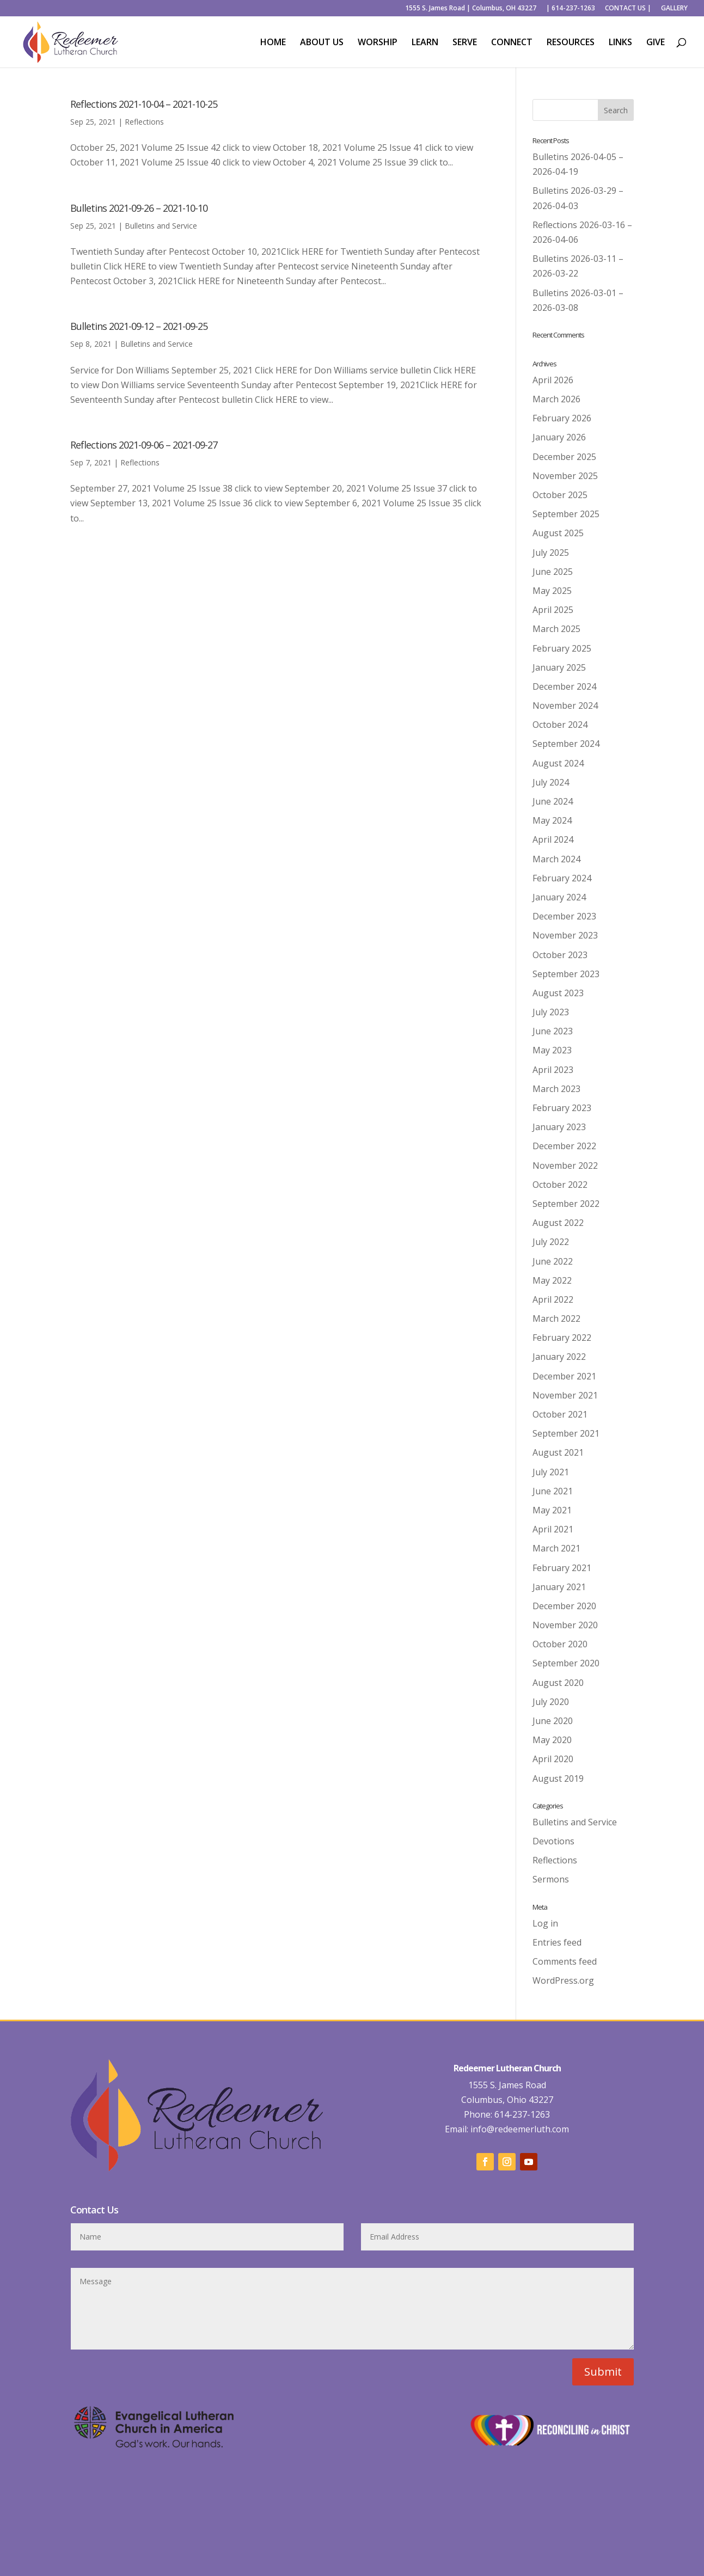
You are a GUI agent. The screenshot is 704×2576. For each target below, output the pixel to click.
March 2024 (556, 859)
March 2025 (556, 629)
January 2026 (559, 437)
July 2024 (550, 782)
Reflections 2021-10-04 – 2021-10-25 (143, 104)
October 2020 (559, 1644)
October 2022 (559, 1185)
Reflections (144, 121)
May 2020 (552, 1740)
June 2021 (552, 1491)
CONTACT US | (628, 9)
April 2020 (552, 1759)
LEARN (425, 43)
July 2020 (550, 1702)
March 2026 (556, 399)
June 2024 (552, 801)
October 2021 (559, 1414)
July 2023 (550, 1012)
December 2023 (564, 916)
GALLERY (674, 9)
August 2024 (558, 763)
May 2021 (552, 1510)
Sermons (550, 1879)
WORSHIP (377, 43)
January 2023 (559, 1127)
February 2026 (561, 418)
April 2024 (552, 839)
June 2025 (552, 572)
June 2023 (552, 1031)
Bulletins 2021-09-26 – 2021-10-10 (138, 207)
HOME (273, 43)
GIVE (655, 43)
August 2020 (558, 1683)
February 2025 (561, 648)
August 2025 (558, 533)
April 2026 (552, 380)
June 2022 (552, 1261)
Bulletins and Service (161, 225)
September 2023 (565, 974)
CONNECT (511, 43)
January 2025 (559, 667)
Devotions (553, 1841)
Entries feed (556, 1942)
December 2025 (564, 457)
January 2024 (559, 897)
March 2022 (556, 1318)
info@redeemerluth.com (518, 2129)
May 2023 (552, 1050)
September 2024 (565, 744)
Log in (545, 1923)
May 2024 (552, 820)
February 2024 (561, 878)
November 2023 (565, 935)
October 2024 (559, 725)
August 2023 (558, 993)
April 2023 (552, 1070)
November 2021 (565, 1395)
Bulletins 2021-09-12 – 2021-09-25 (138, 326)
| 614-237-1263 (570, 9)
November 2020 (565, 1625)
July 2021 (550, 1472)
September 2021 (565, 1433)
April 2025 (552, 610)
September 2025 (565, 514)
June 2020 (552, 1721)
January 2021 (559, 1587)
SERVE (464, 43)
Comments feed (564, 1961)
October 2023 (559, 955)
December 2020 (564, 1606)
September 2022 (565, 1204)
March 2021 (556, 1548)
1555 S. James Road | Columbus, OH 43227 (470, 9)
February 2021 (561, 1568)
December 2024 (564, 686)
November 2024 (565, 706)
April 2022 (552, 1299)
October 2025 (559, 495)
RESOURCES (571, 43)
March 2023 (556, 1089)
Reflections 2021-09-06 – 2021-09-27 (143, 444)
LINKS (620, 43)
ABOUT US (322, 43)
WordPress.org (563, 1980)
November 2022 (565, 1166)
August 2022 (558, 1223)
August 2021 (558, 1452)
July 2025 (550, 553)
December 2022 (564, 1146)
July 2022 (550, 1242)
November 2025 (565, 476)
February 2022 (561, 1338)
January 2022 (559, 1357)
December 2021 (564, 1376)
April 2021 (552, 1529)
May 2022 (552, 1280)
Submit (603, 2371)
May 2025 (552, 591)
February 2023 (561, 1108)
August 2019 (558, 1778)
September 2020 (565, 1663)
